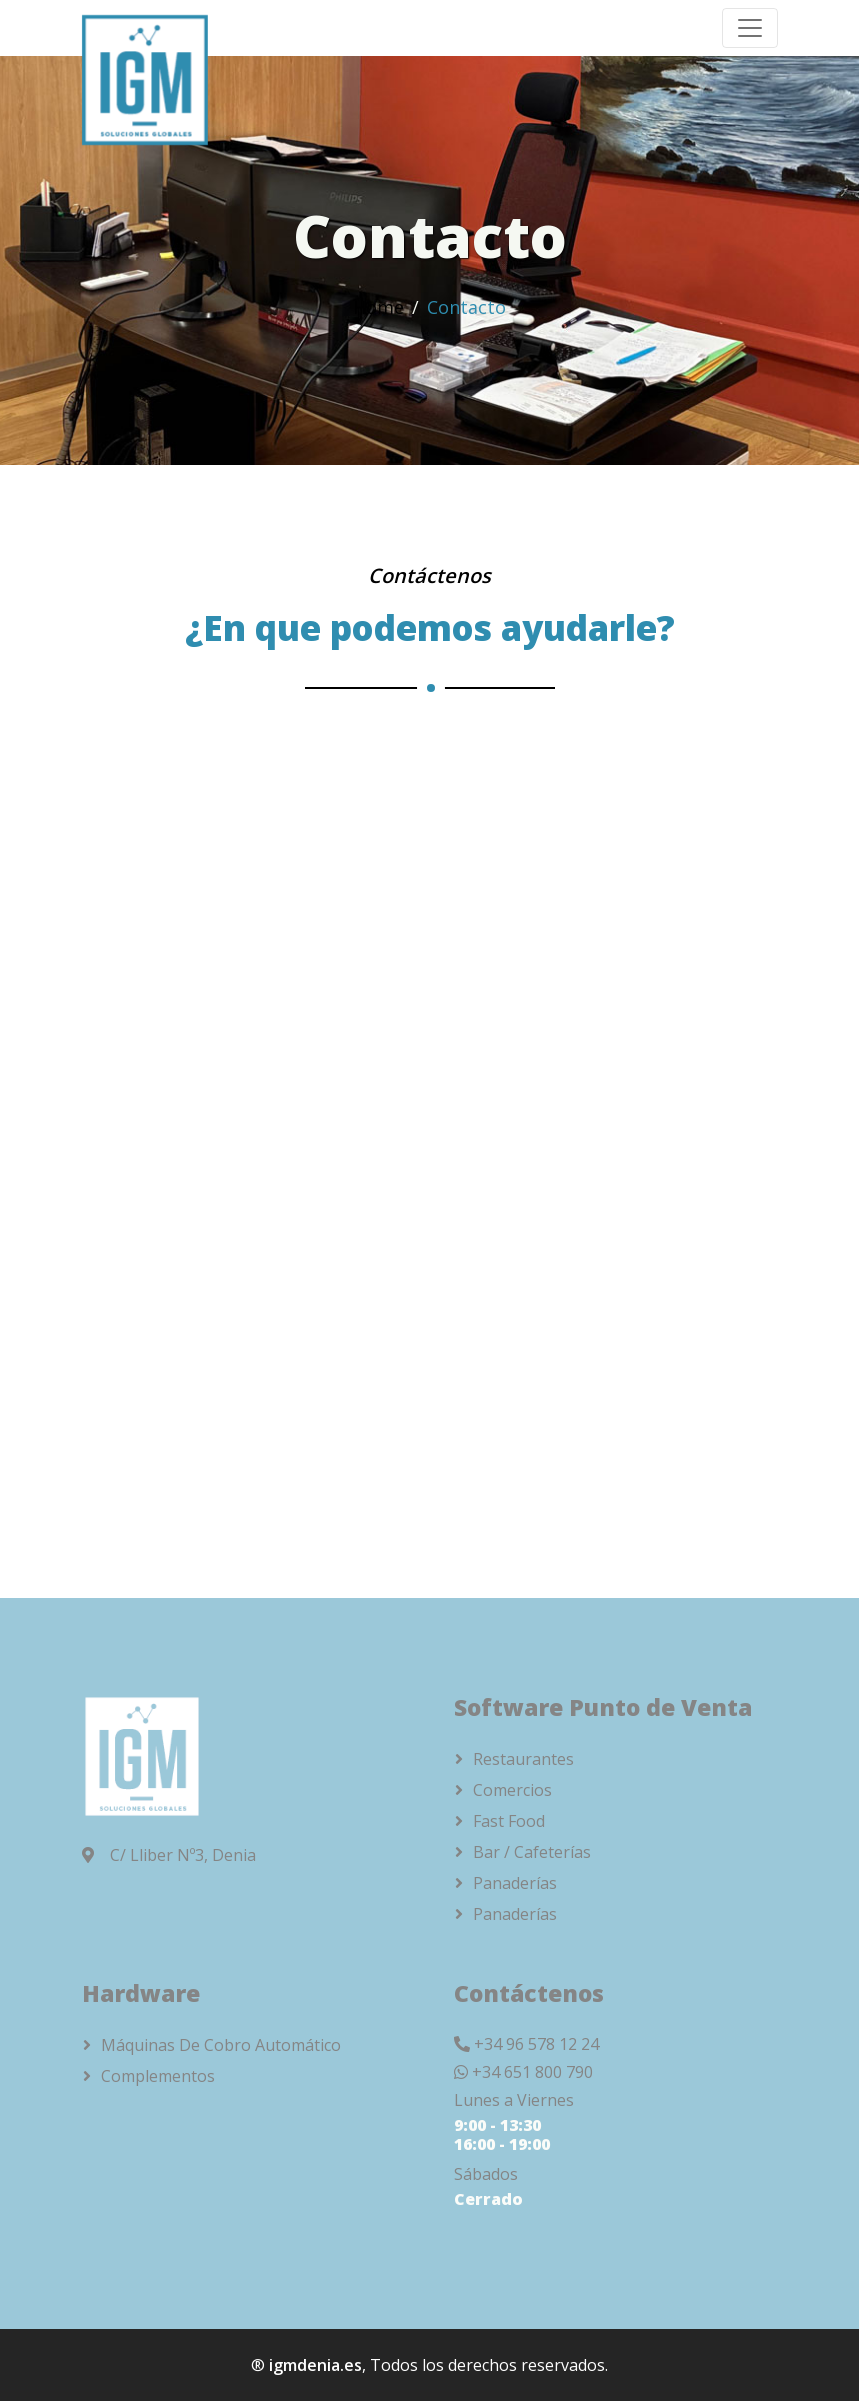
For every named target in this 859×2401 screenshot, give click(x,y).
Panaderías (515, 1883)
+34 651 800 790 (532, 2072)
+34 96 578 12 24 (536, 2044)
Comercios (512, 1790)
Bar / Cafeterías (532, 1852)
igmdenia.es (315, 2365)
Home (378, 307)
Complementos (158, 2076)
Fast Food (509, 1821)
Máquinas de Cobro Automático (221, 2045)
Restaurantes (523, 1759)
